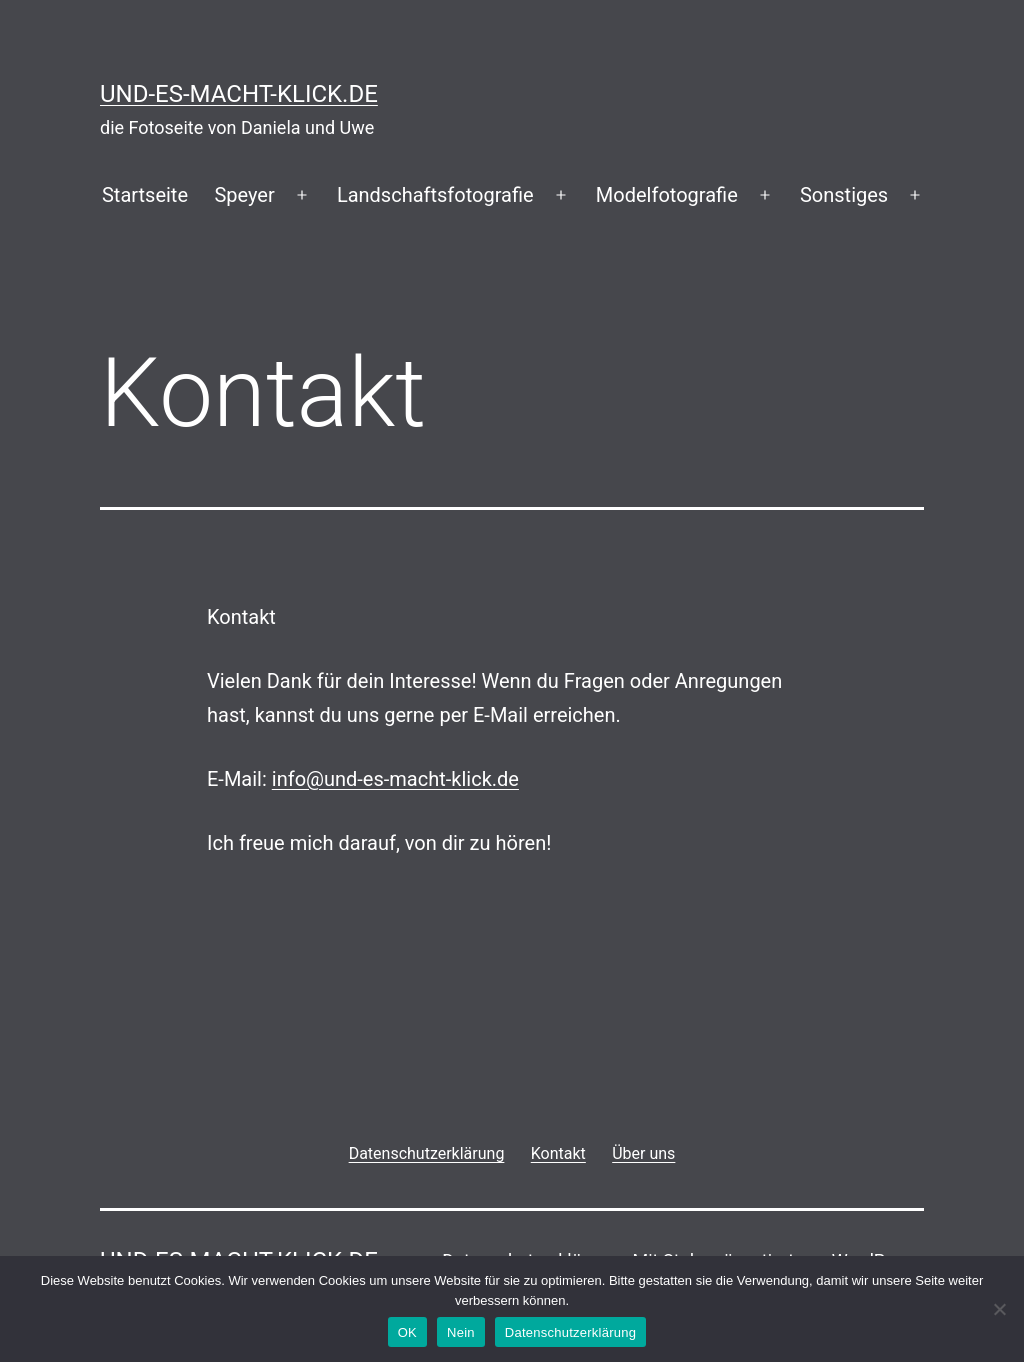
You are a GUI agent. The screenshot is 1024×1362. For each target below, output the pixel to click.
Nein (461, 1332)
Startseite (145, 195)
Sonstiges (844, 195)
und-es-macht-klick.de (239, 94)
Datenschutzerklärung (570, 1332)
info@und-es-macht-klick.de (395, 779)
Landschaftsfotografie (435, 195)
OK (407, 1332)
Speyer (244, 195)
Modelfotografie (667, 195)
